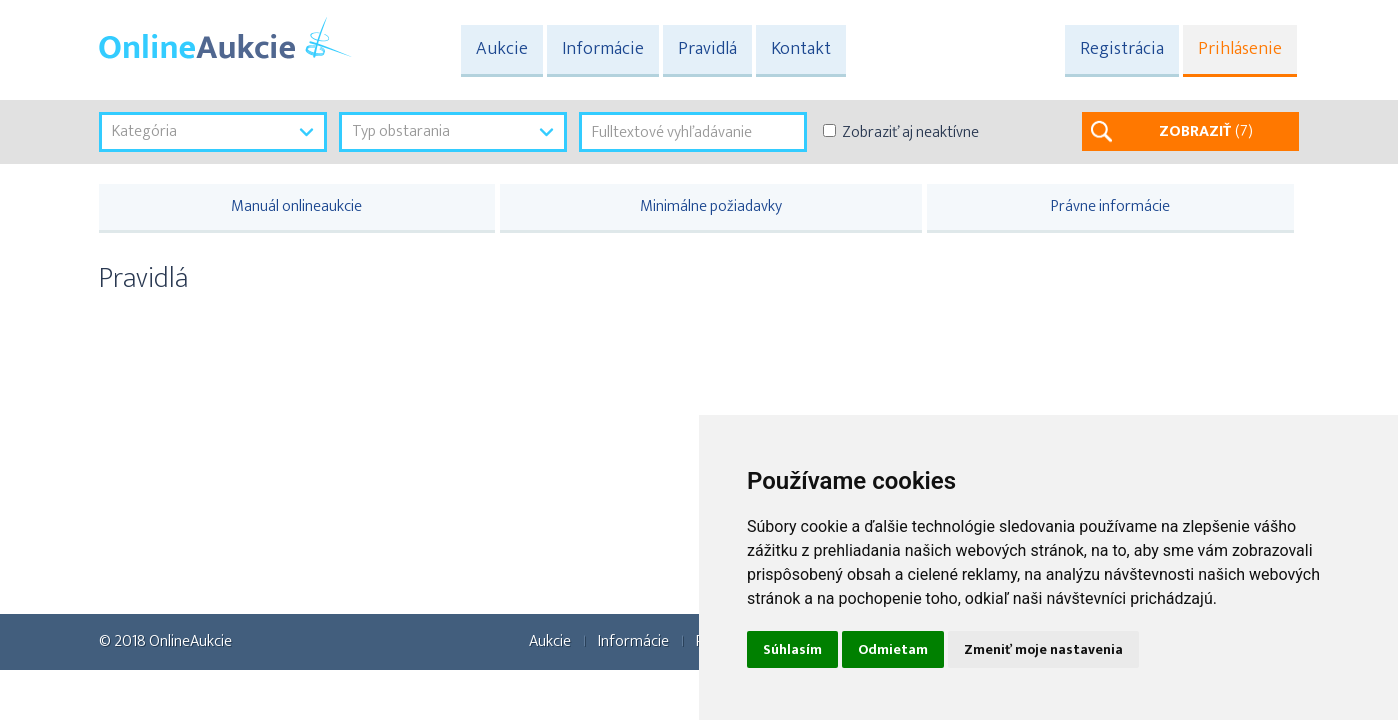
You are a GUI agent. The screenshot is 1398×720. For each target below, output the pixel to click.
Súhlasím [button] (792, 649)
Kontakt (801, 49)
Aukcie (502, 49)
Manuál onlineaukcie (296, 206)
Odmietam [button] (893, 649)
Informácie (603, 49)
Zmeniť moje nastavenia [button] (1043, 649)
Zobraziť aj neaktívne (910, 132)
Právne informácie (1110, 206)
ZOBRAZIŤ (1206, 131)
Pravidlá (707, 49)
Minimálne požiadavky (711, 206)
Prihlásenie (1240, 49)
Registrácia (1122, 49)
